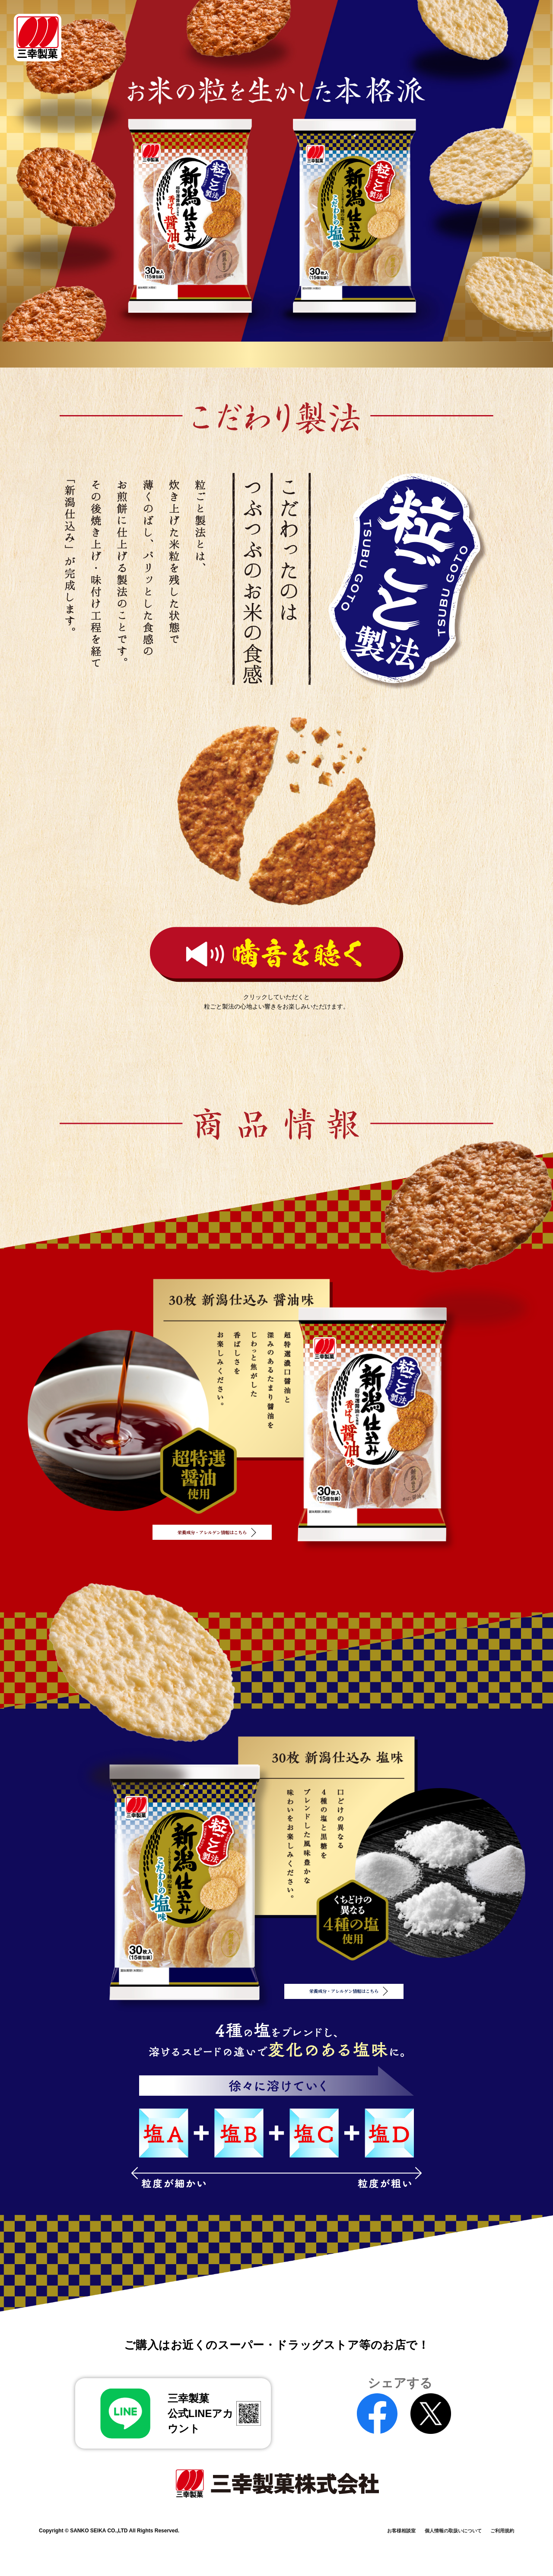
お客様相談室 (356, 2514)
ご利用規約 (499, 2514)
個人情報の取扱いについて (429, 2514)
